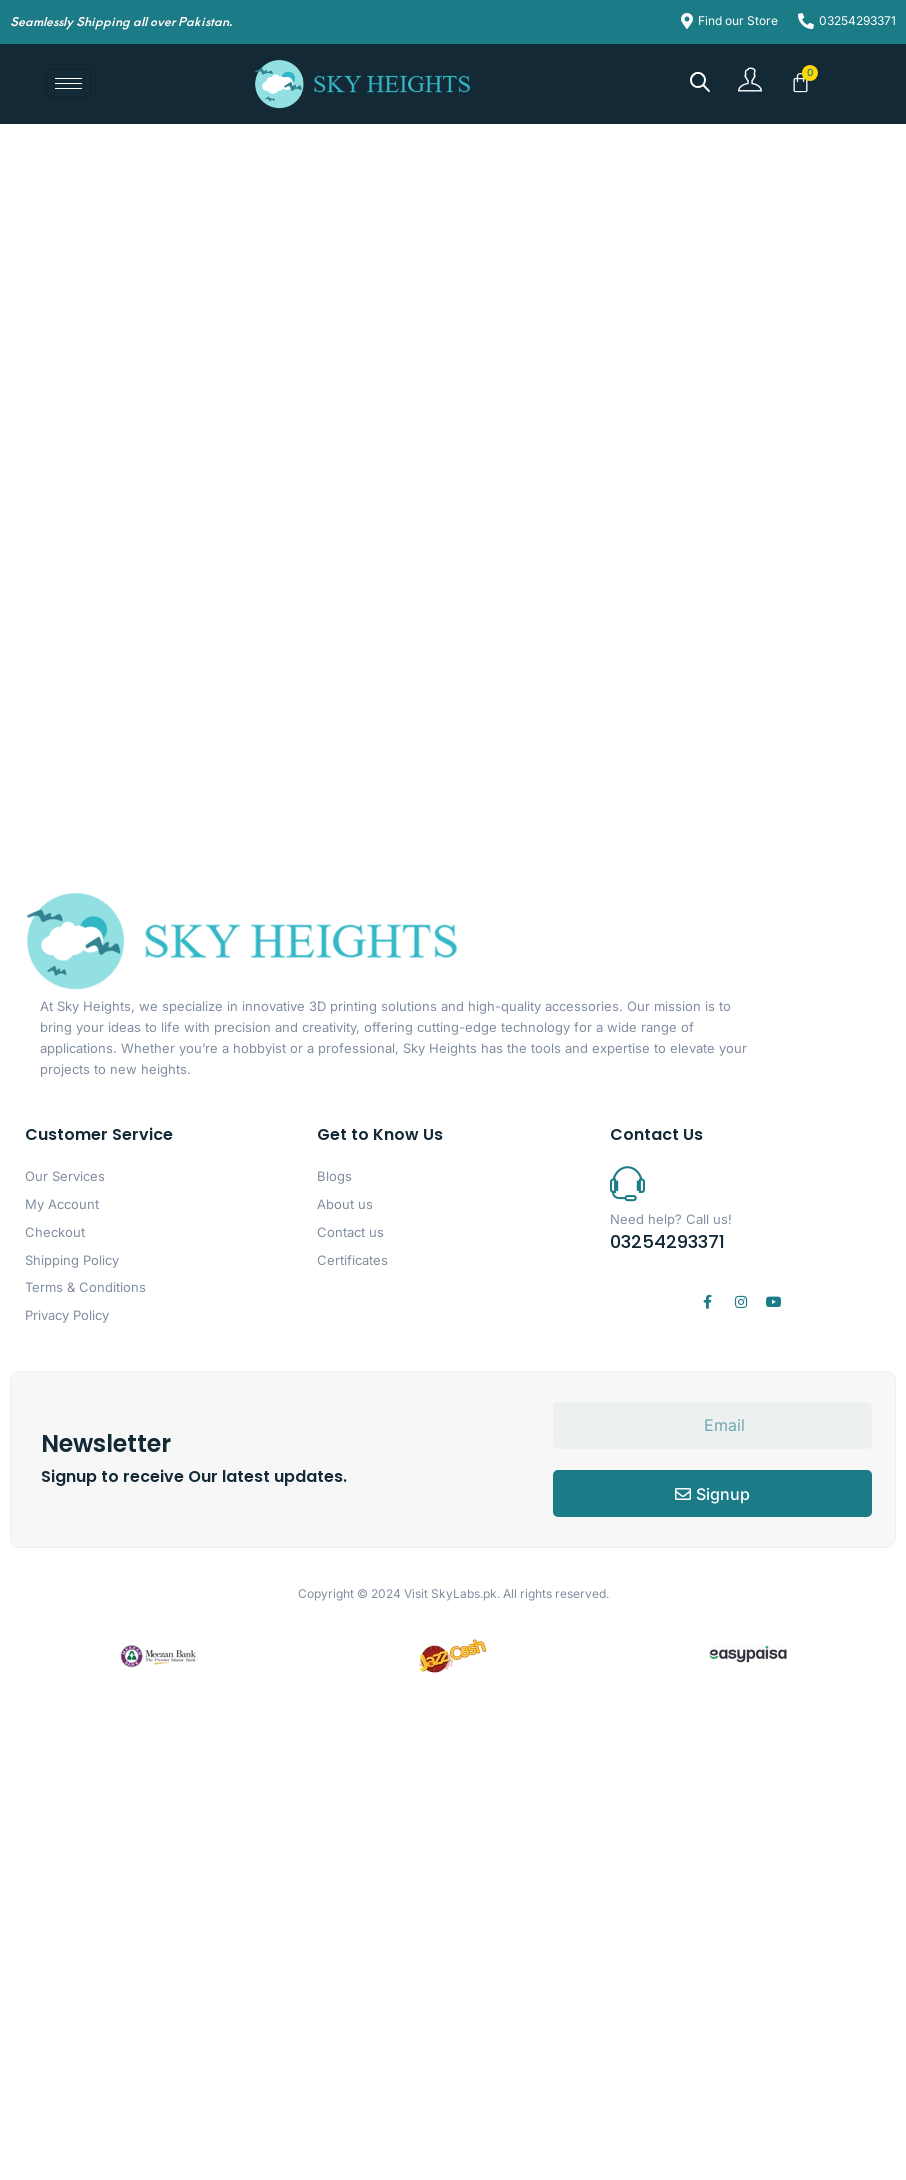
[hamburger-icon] (68, 83)
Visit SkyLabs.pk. (452, 1593)
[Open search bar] (700, 81)
